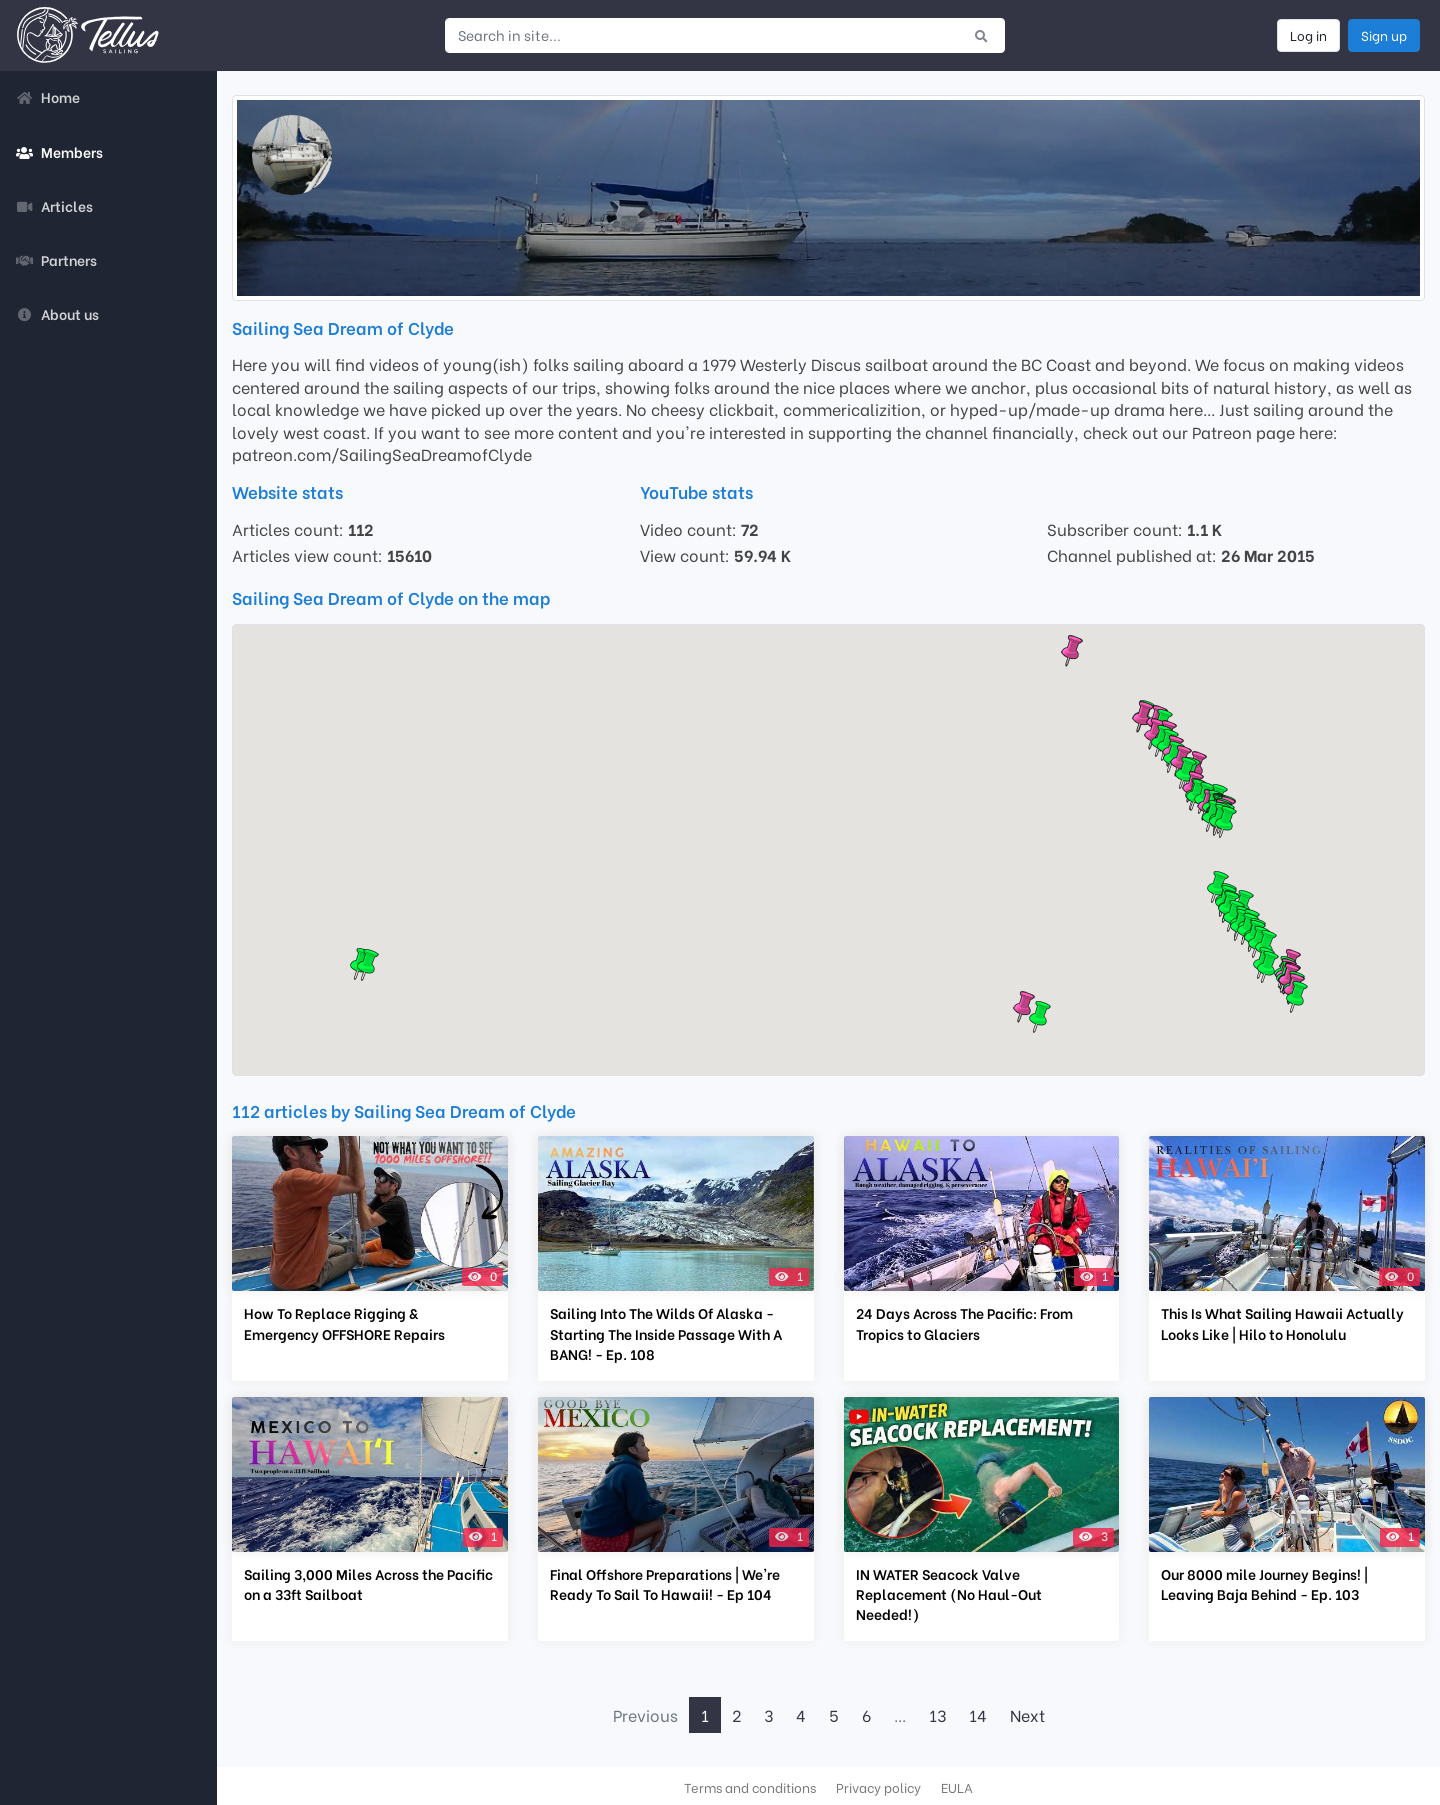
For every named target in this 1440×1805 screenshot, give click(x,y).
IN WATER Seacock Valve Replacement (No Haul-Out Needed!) (949, 1594)
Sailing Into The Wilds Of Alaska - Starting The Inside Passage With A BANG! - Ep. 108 (666, 1333)
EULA (957, 1787)
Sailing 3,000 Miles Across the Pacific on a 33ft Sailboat (368, 1584)
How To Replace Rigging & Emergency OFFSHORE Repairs (344, 1323)
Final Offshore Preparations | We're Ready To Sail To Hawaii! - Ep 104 (665, 1584)
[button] (1226, 822)
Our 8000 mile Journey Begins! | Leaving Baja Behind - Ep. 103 (1264, 1584)
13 (937, 1714)
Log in (1308, 35)
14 (978, 1714)
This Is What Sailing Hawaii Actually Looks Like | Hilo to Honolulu (1282, 1323)
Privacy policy (878, 1787)
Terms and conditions (750, 1787)
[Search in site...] (702, 35)
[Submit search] (981, 35)
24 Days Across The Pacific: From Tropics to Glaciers (964, 1323)
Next (1027, 1714)
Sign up (1384, 35)
